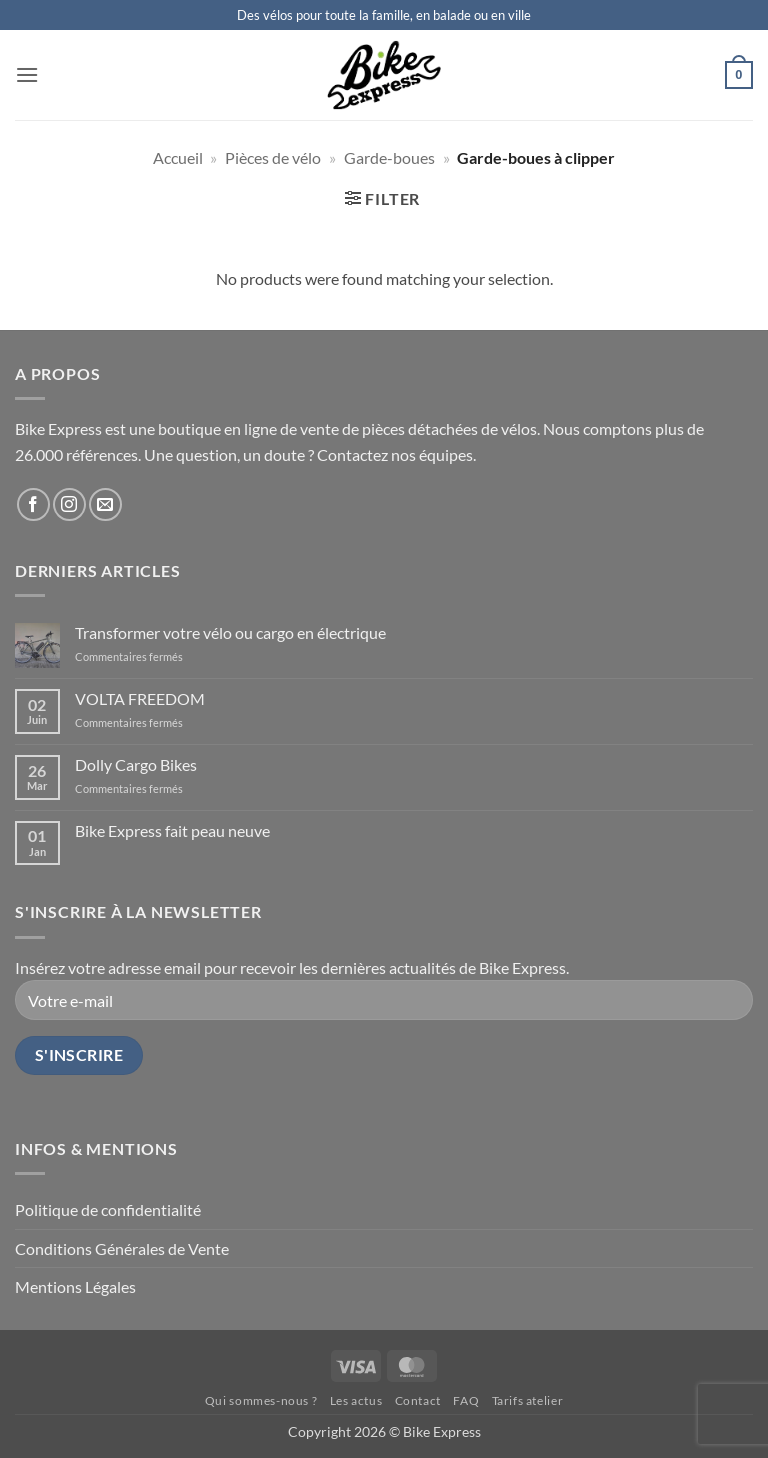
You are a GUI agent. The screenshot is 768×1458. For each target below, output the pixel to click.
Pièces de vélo (273, 157)
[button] (27, 74)
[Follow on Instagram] (69, 504)
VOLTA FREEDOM (140, 698)
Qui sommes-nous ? (261, 1400)
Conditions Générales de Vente (122, 1248)
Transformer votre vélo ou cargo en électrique (230, 632)
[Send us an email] (105, 504)
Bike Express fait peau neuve (172, 830)
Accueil (178, 157)
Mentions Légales (75, 1286)
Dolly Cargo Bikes (136, 764)
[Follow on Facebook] (33, 504)
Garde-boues (389, 157)
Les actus (356, 1400)
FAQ (466, 1400)
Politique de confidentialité (108, 1209)
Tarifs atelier (528, 1400)
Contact (418, 1400)
